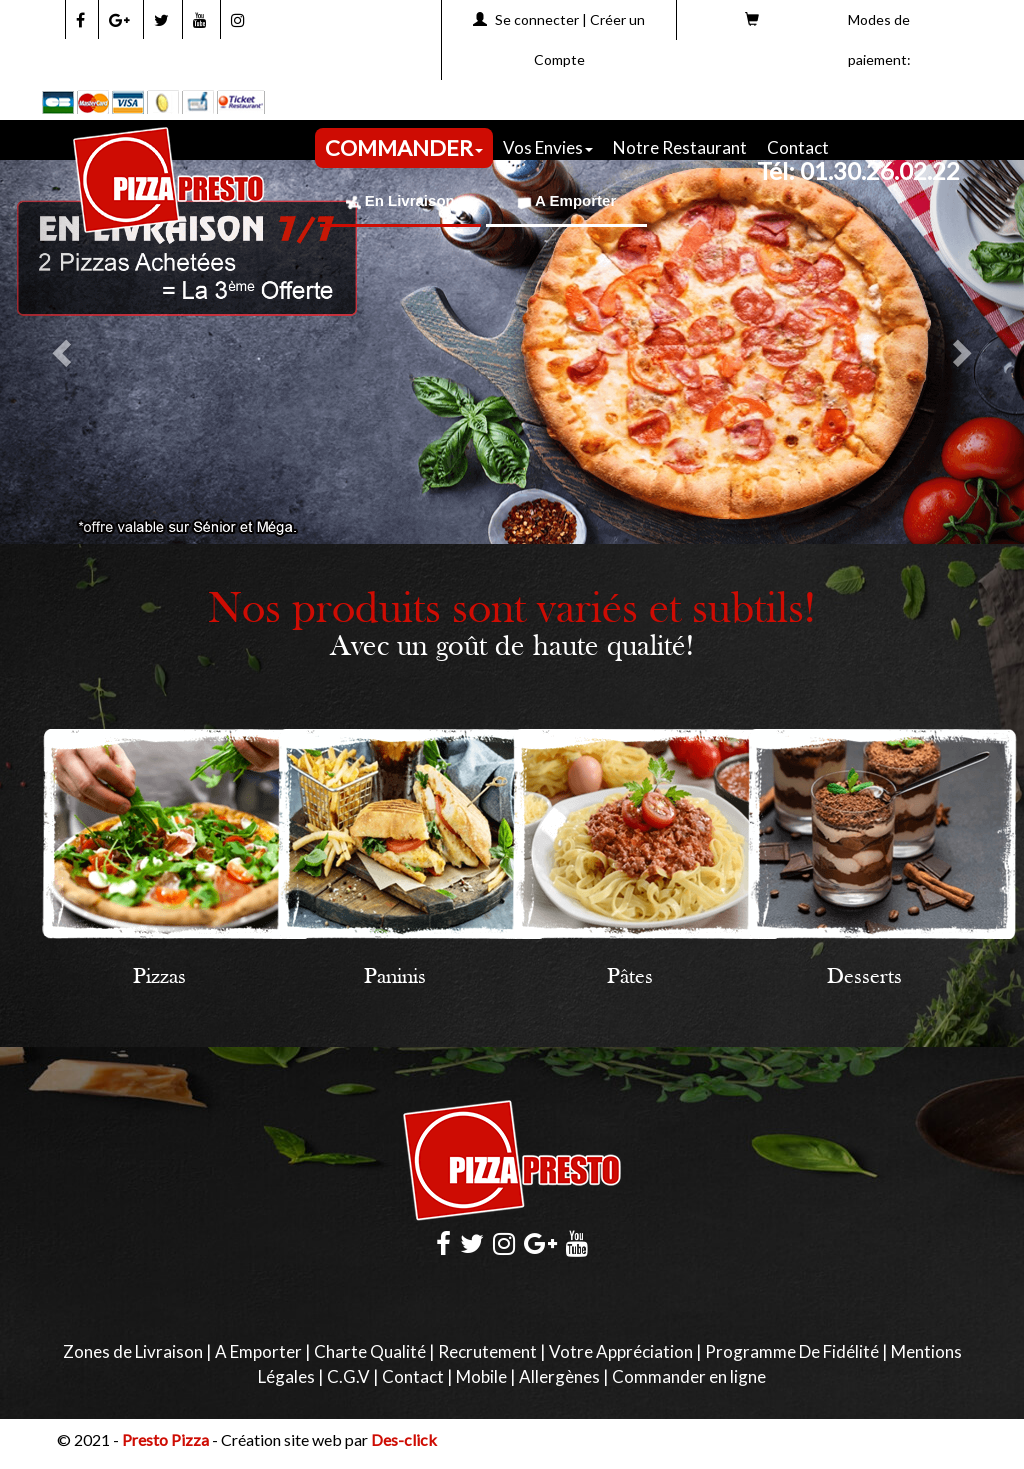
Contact (798, 147)
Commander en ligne (689, 1376)
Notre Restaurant (680, 147)
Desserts (864, 977)
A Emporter (567, 200)
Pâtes (630, 977)
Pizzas (159, 977)
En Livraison (400, 200)
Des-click (404, 1439)
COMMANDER (404, 147)
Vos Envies (548, 147)
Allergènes (559, 1376)
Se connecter (537, 19)
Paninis (395, 977)
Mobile (481, 1376)
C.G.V (348, 1376)
